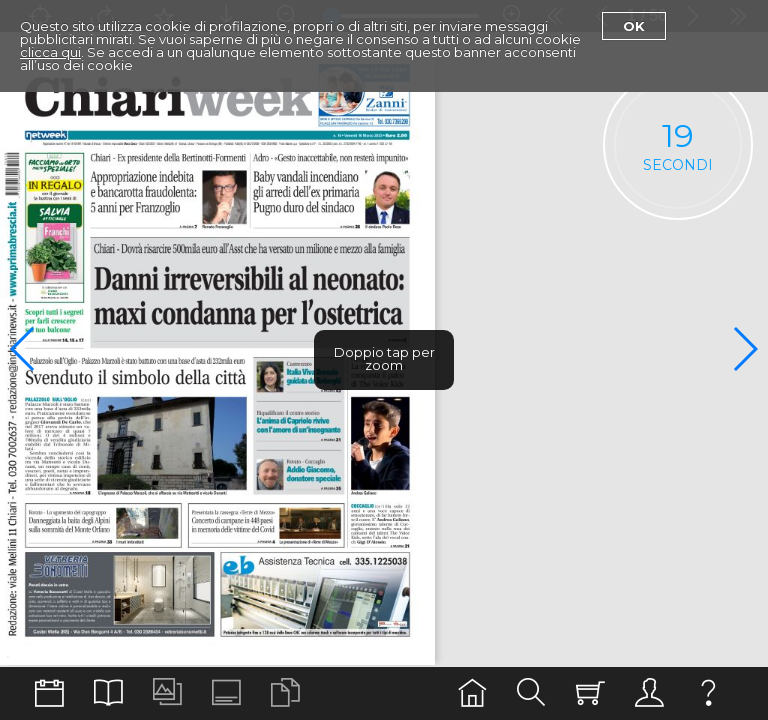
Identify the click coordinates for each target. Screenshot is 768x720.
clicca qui (50, 52)
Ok (634, 26)
